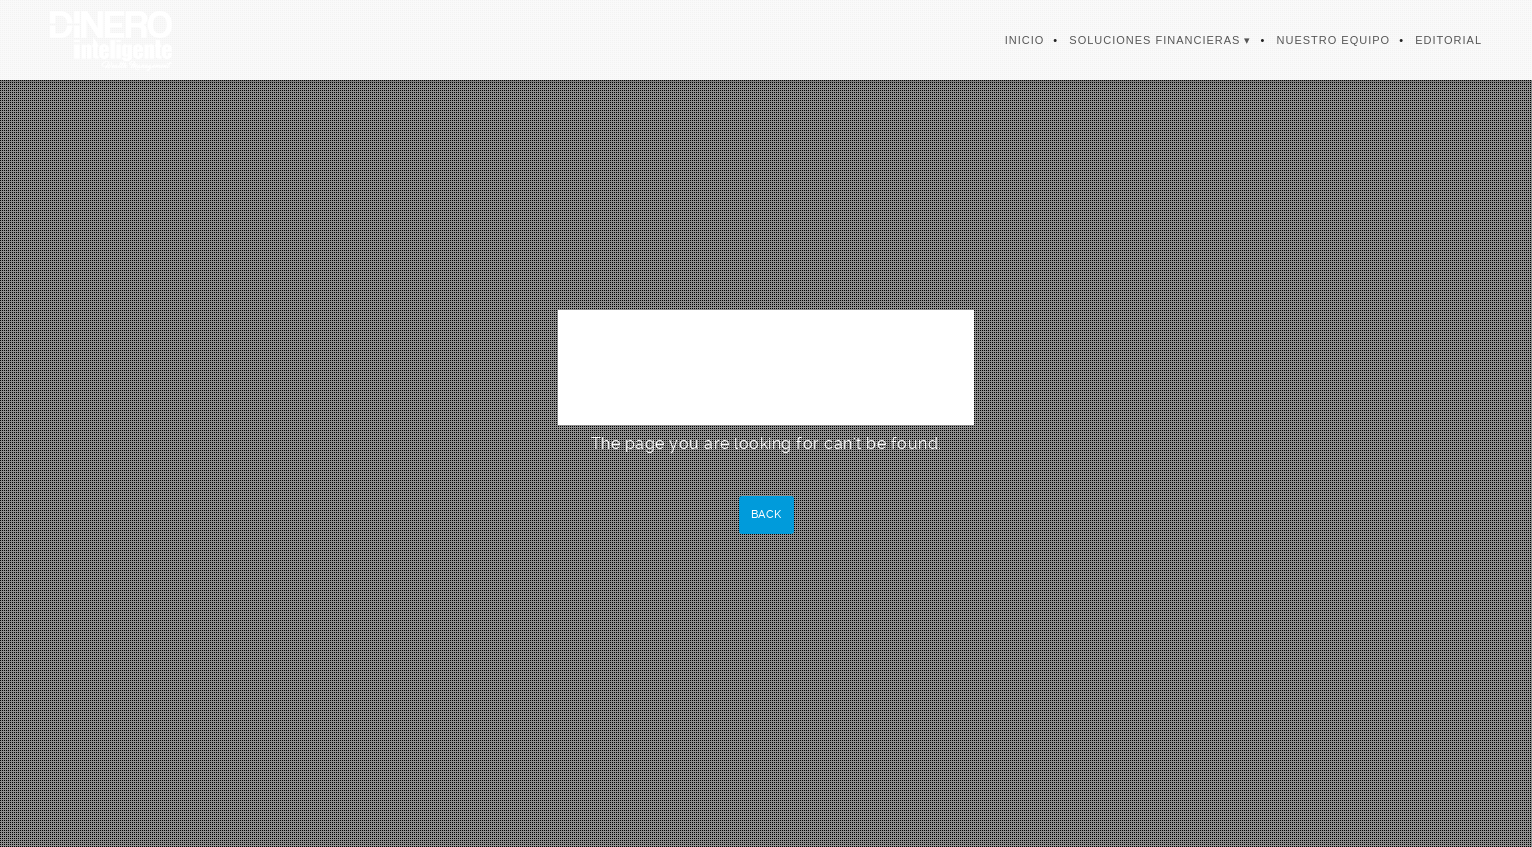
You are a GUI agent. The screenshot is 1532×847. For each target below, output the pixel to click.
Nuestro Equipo (1334, 40)
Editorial (1448, 40)
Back (766, 514)
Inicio (1025, 40)
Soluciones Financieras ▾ (1160, 40)
